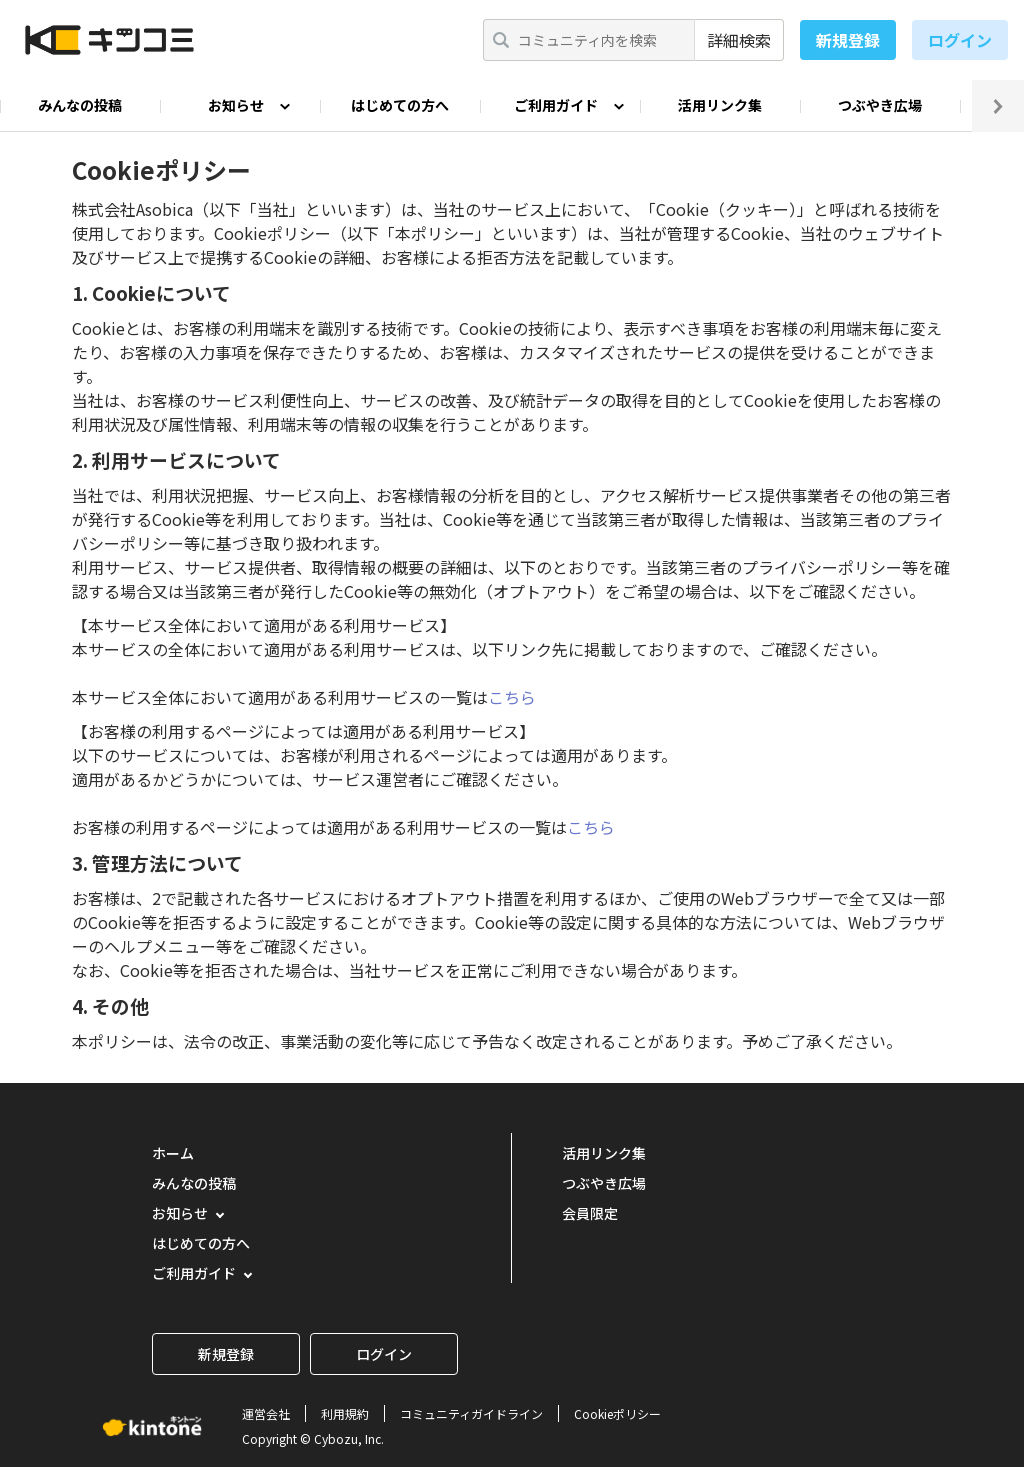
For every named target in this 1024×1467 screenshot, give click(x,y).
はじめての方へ (400, 105)
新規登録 (848, 40)
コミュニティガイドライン (471, 1413)
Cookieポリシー (617, 1413)
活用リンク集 (720, 105)
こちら (512, 697)
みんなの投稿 (80, 105)
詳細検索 (739, 40)
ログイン (960, 40)
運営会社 (266, 1413)
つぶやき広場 (880, 105)
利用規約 (345, 1413)
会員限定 (590, 1213)
